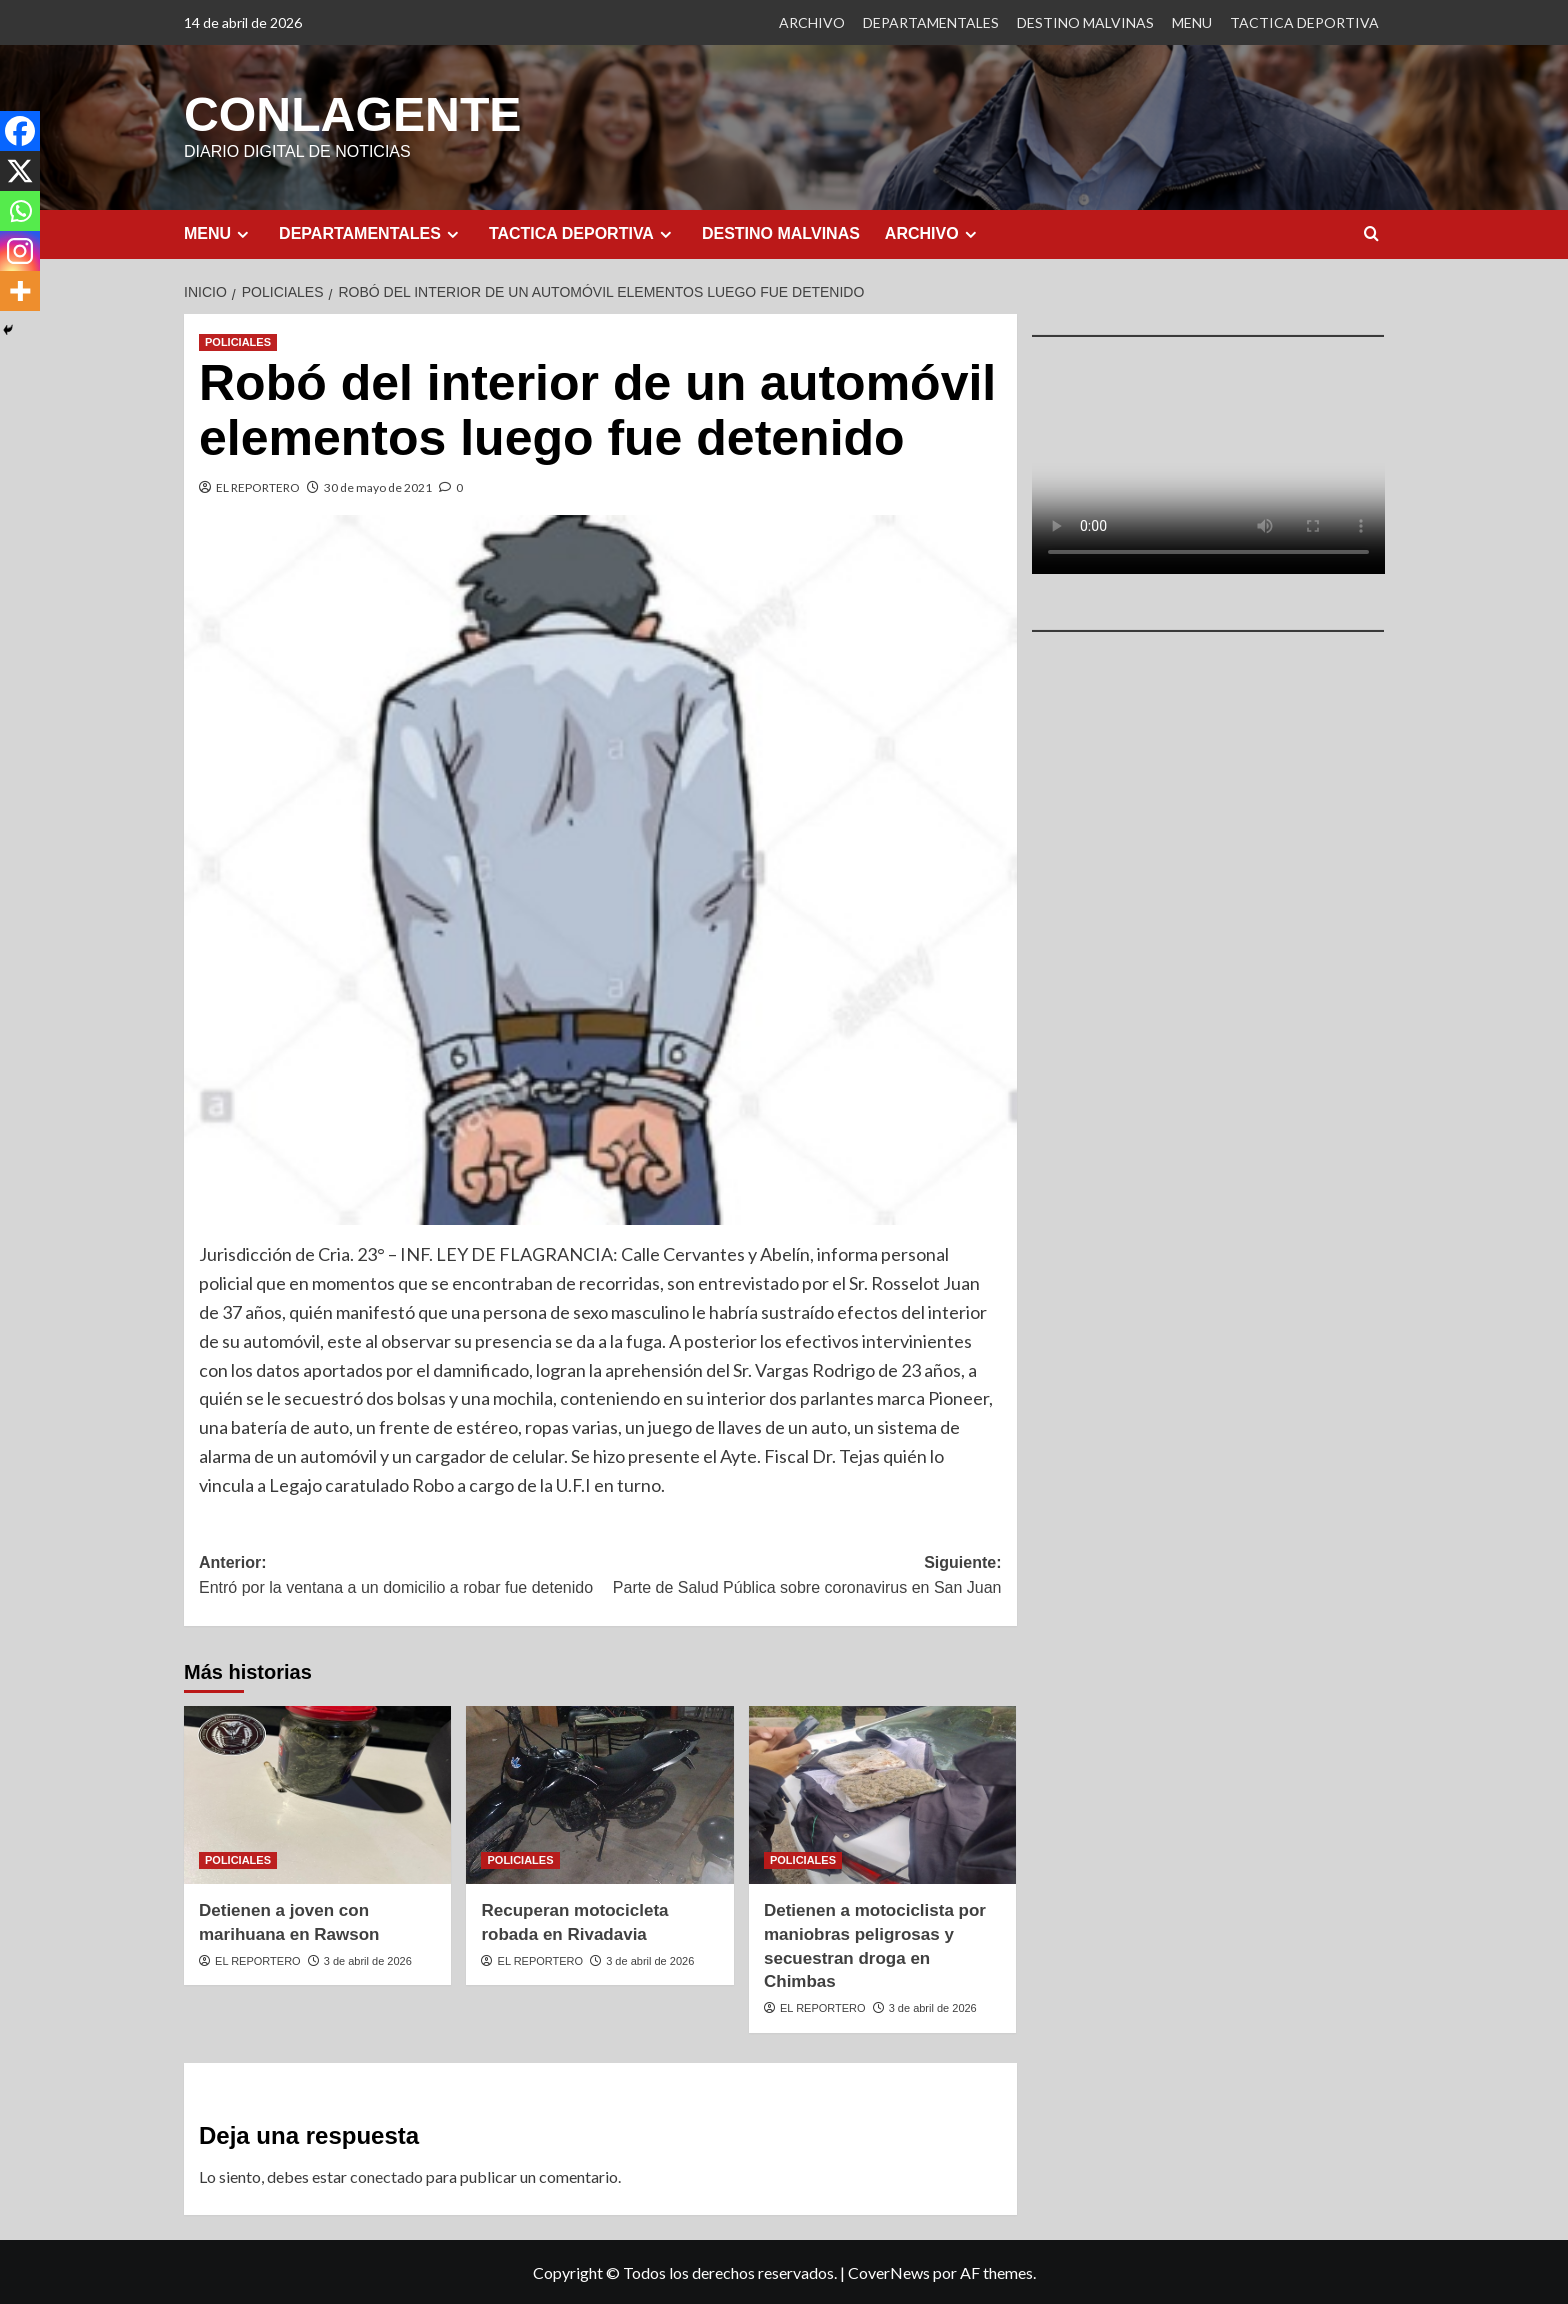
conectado (386, 2175)
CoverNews (889, 2271)
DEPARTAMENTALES (931, 22)
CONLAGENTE (352, 113)
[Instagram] (20, 251)
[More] (20, 291)
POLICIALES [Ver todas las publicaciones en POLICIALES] (238, 341)
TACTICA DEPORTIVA (1304, 22)
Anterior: (399, 1576)
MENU (1192, 22)
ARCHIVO (812, 22)
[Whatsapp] (20, 211)
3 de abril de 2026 (368, 1960)
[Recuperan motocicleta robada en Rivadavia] (599, 1794)
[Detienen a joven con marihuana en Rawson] (317, 1794)
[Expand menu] (242, 233)
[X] (20, 171)
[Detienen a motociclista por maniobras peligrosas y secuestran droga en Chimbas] (882, 1794)
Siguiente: (800, 1576)
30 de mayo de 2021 (378, 486)
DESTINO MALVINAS (1085, 22)
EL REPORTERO (258, 486)
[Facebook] (20, 131)
